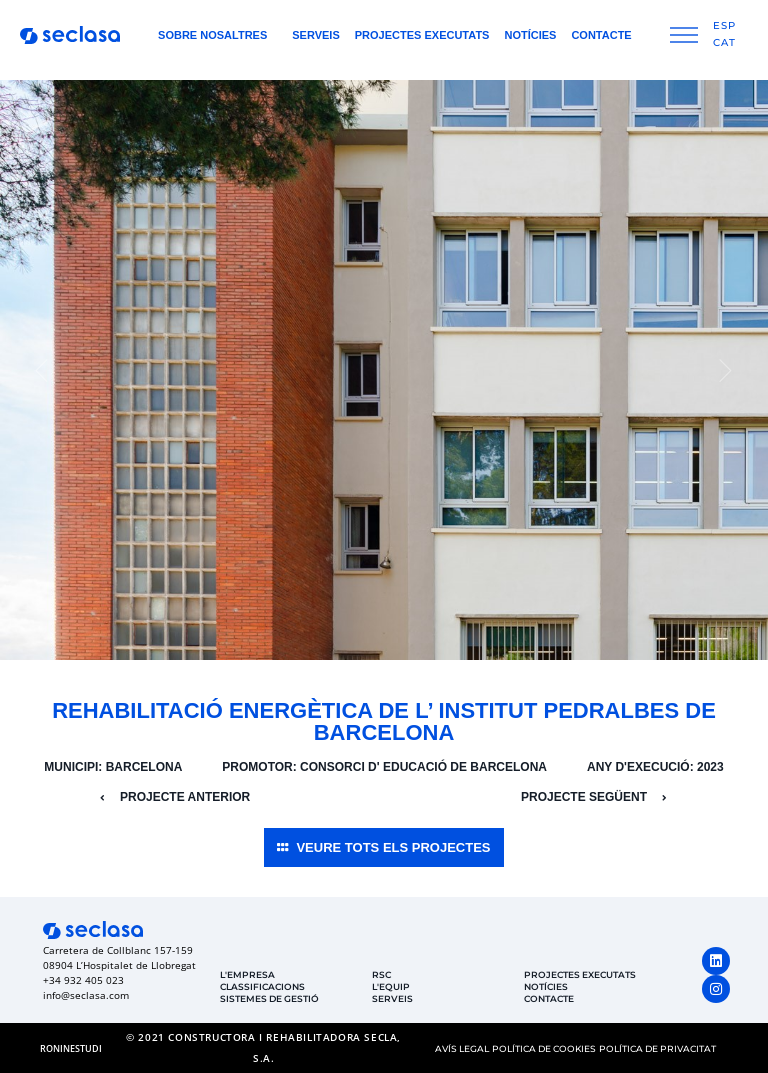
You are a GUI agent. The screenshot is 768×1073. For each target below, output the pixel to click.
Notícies (530, 35)
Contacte (601, 35)
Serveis (316, 35)
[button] (42, 370)
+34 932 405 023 (83, 980)
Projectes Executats (422, 35)
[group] (384, 370)
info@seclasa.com (86, 995)
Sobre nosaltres (217, 35)
